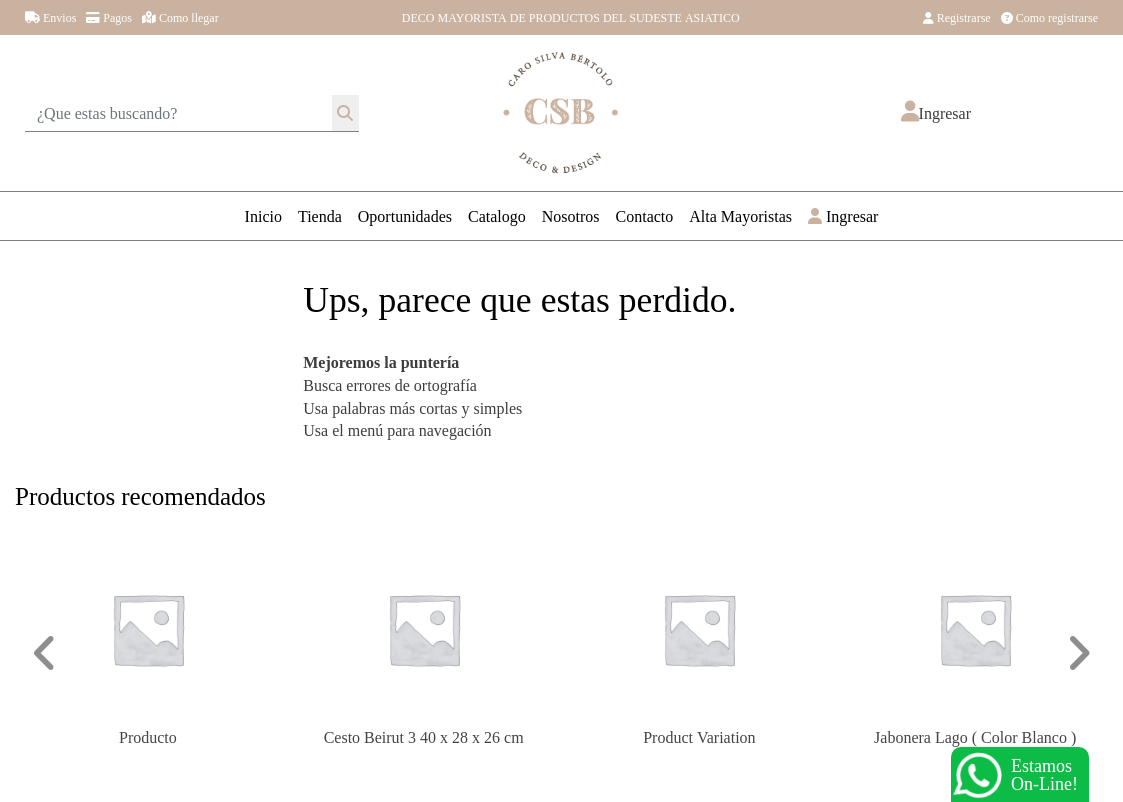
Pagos (109, 17)
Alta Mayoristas (740, 215)
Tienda (320, 215)
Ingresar (843, 215)
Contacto (645, 215)
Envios (50, 17)
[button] (936, 113)
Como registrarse (1049, 17)
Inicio (263, 215)
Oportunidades (405, 215)
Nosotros (571, 215)
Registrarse (957, 17)
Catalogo (497, 215)
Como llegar (180, 17)
